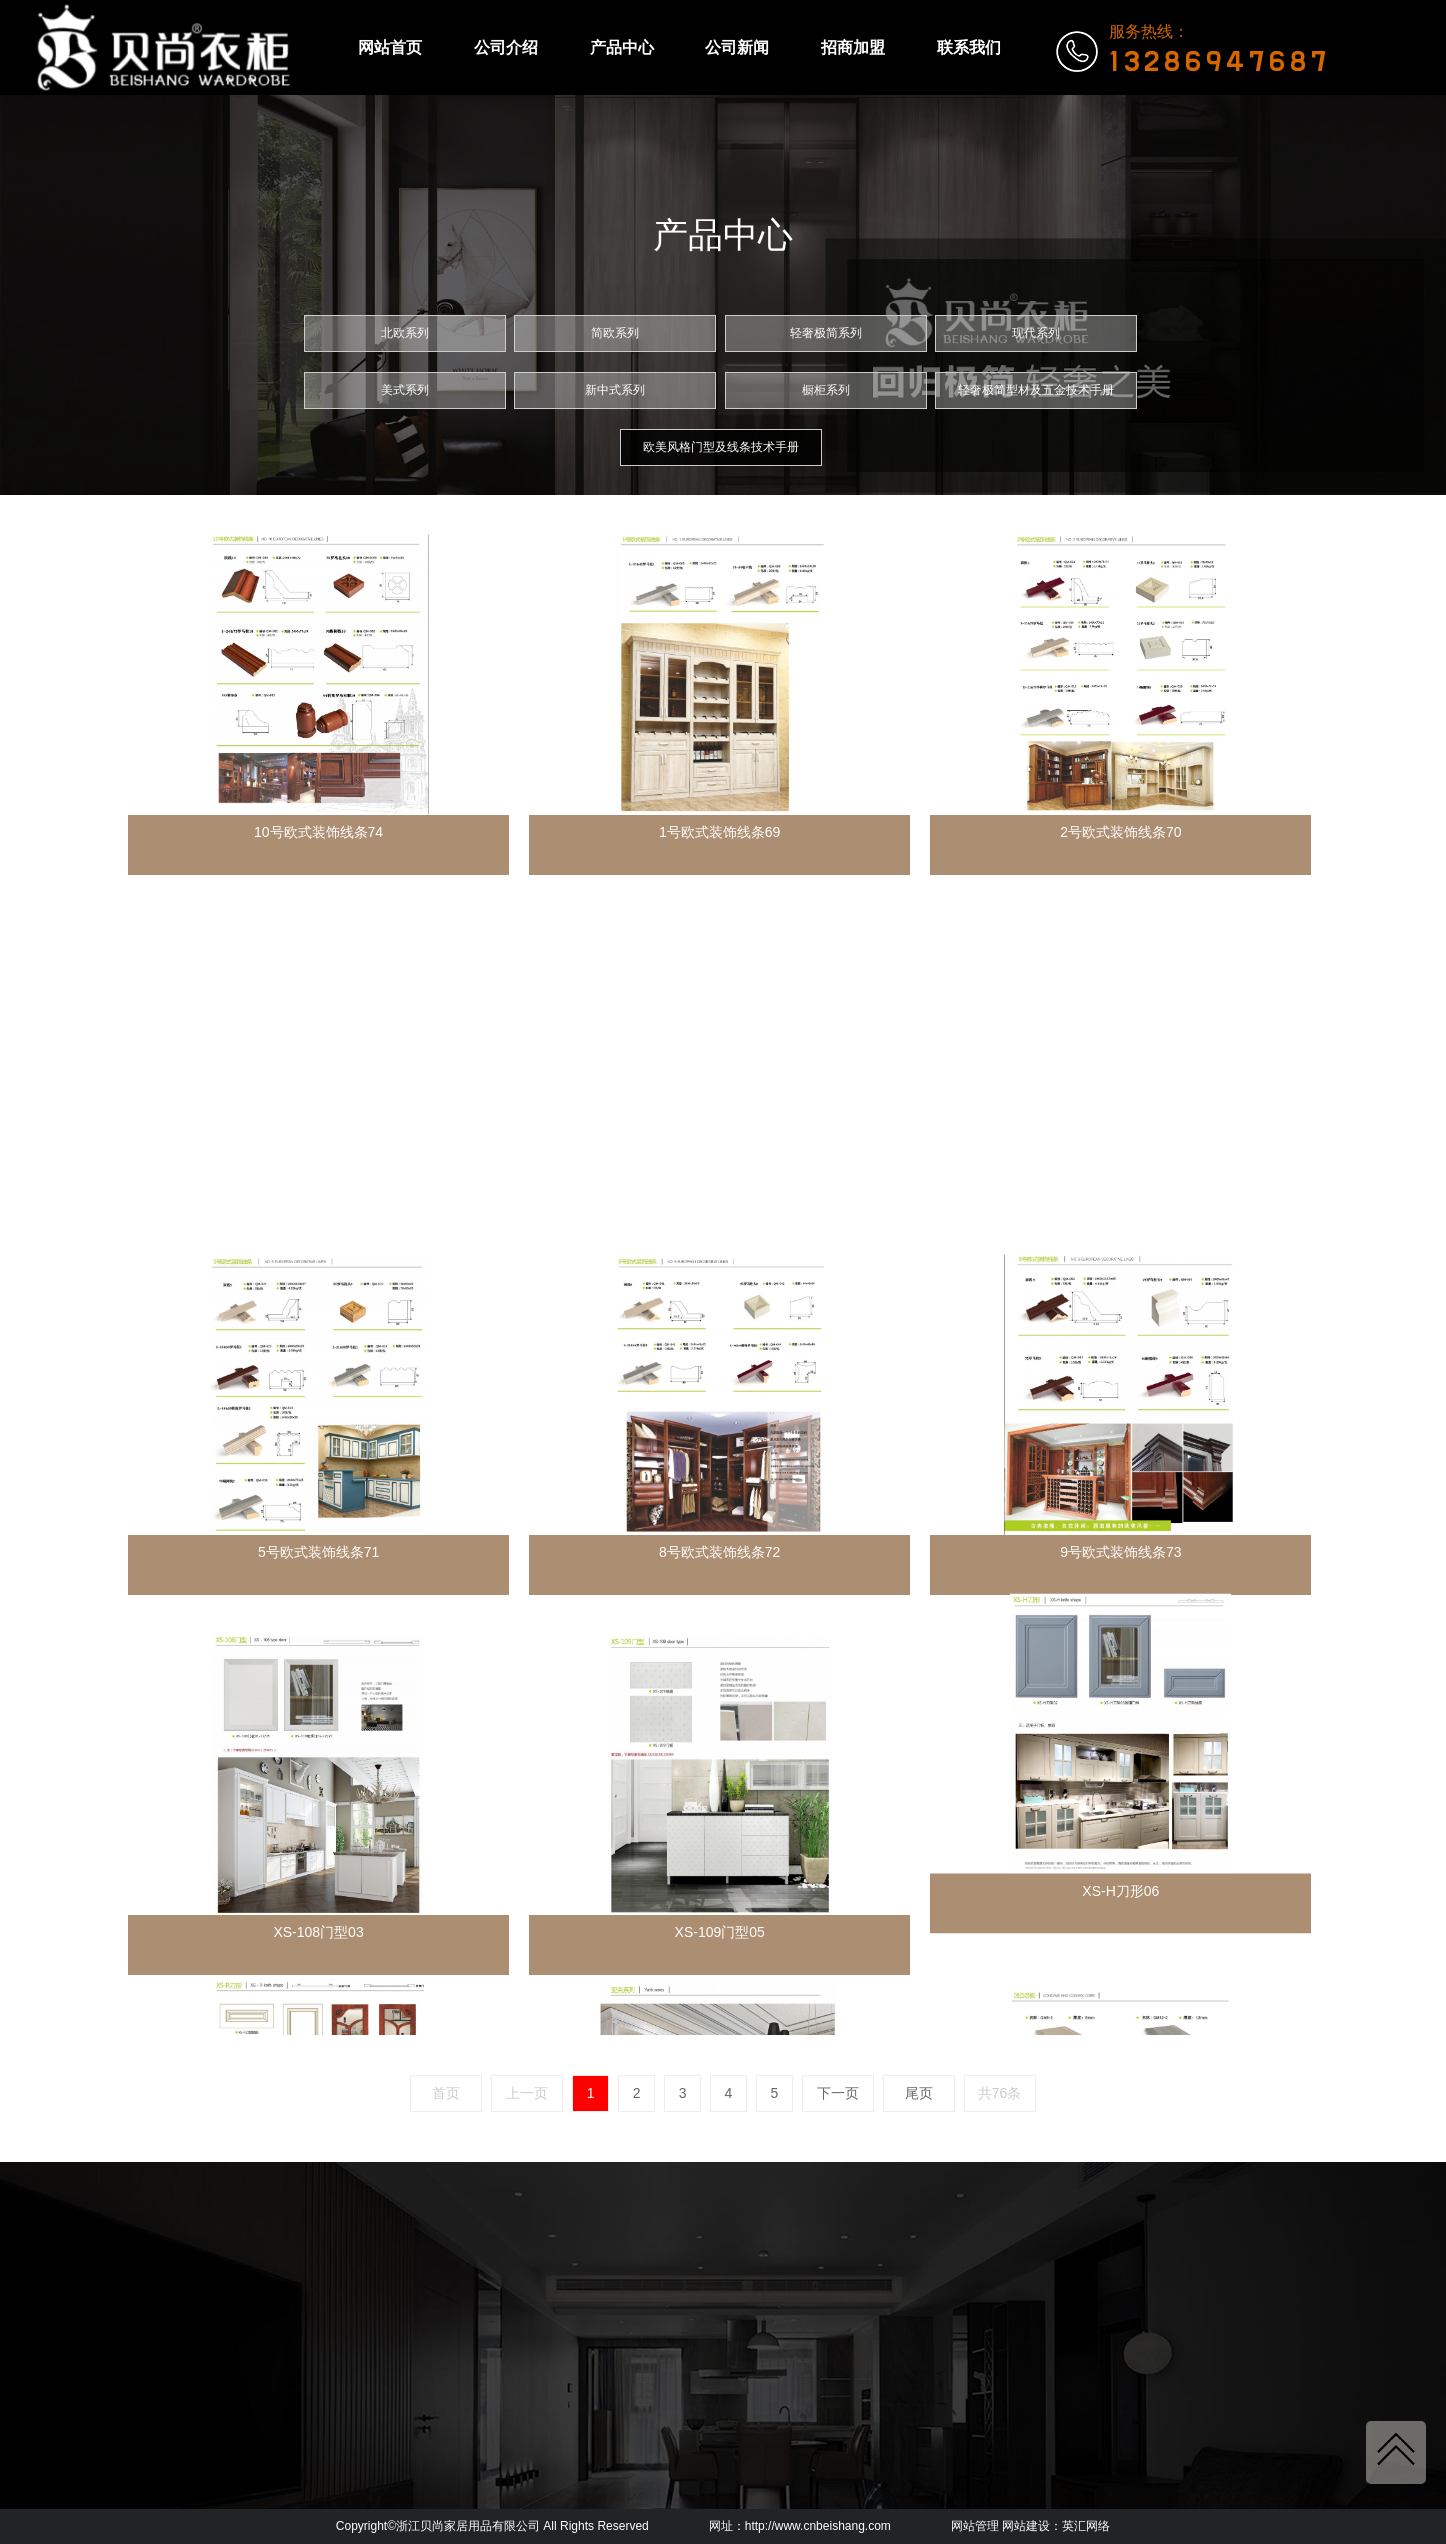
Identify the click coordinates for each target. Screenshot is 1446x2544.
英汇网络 (1086, 2526)
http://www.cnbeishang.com (818, 2526)
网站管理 (975, 2526)
